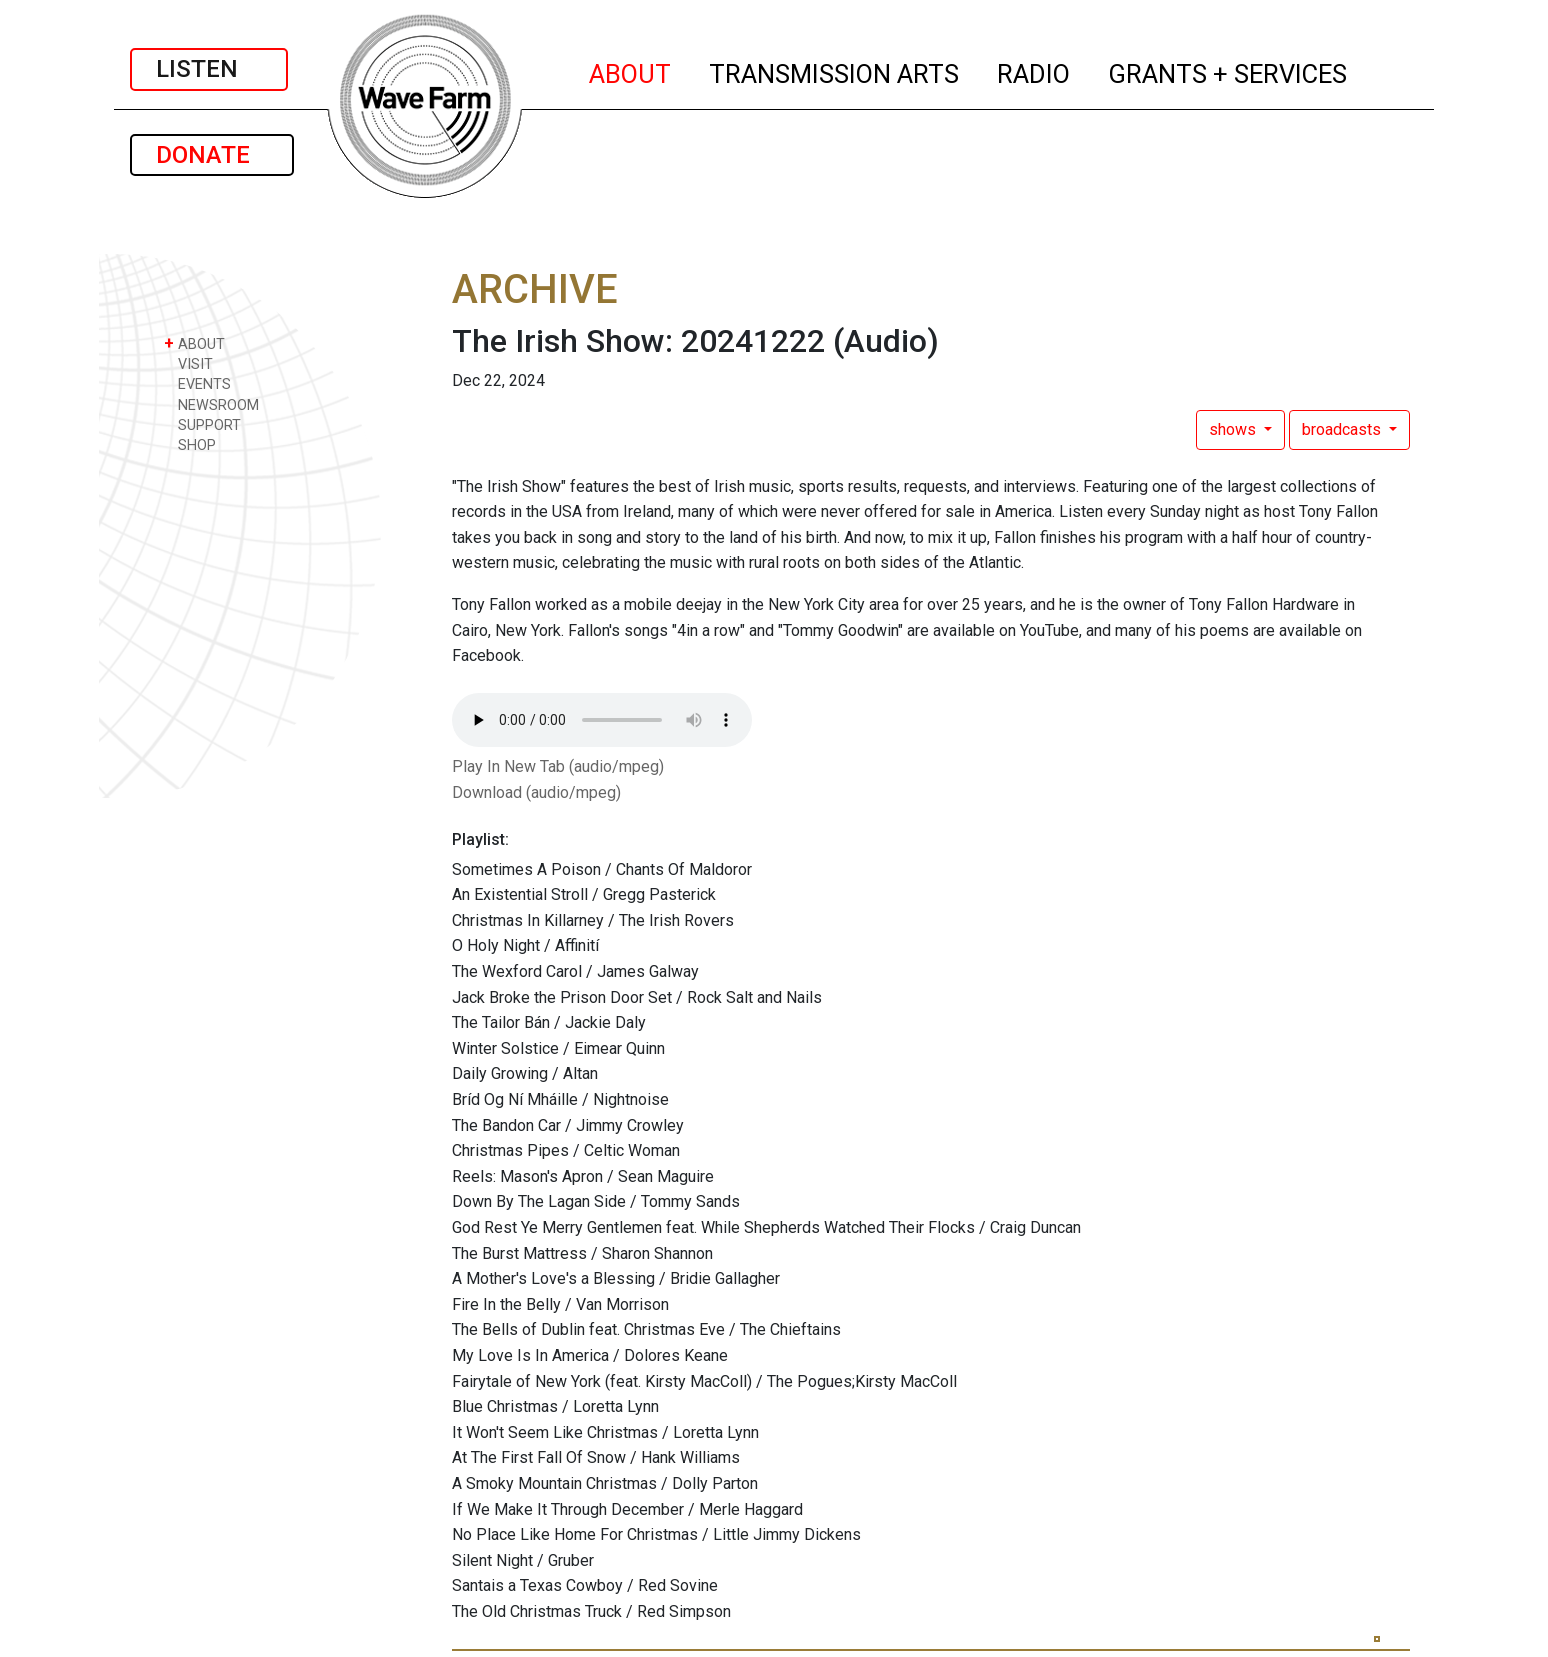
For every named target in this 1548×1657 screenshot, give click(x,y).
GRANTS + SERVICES (1228, 71)
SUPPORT (202, 424)
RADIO (1034, 71)
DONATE (212, 155)
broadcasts (1343, 429)
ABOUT (631, 71)
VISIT (188, 363)
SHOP (190, 444)
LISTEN (209, 69)
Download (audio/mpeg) (536, 792)
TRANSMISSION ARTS (835, 71)
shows (1234, 429)
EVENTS (197, 383)
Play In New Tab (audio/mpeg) (558, 766)
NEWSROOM (211, 404)
